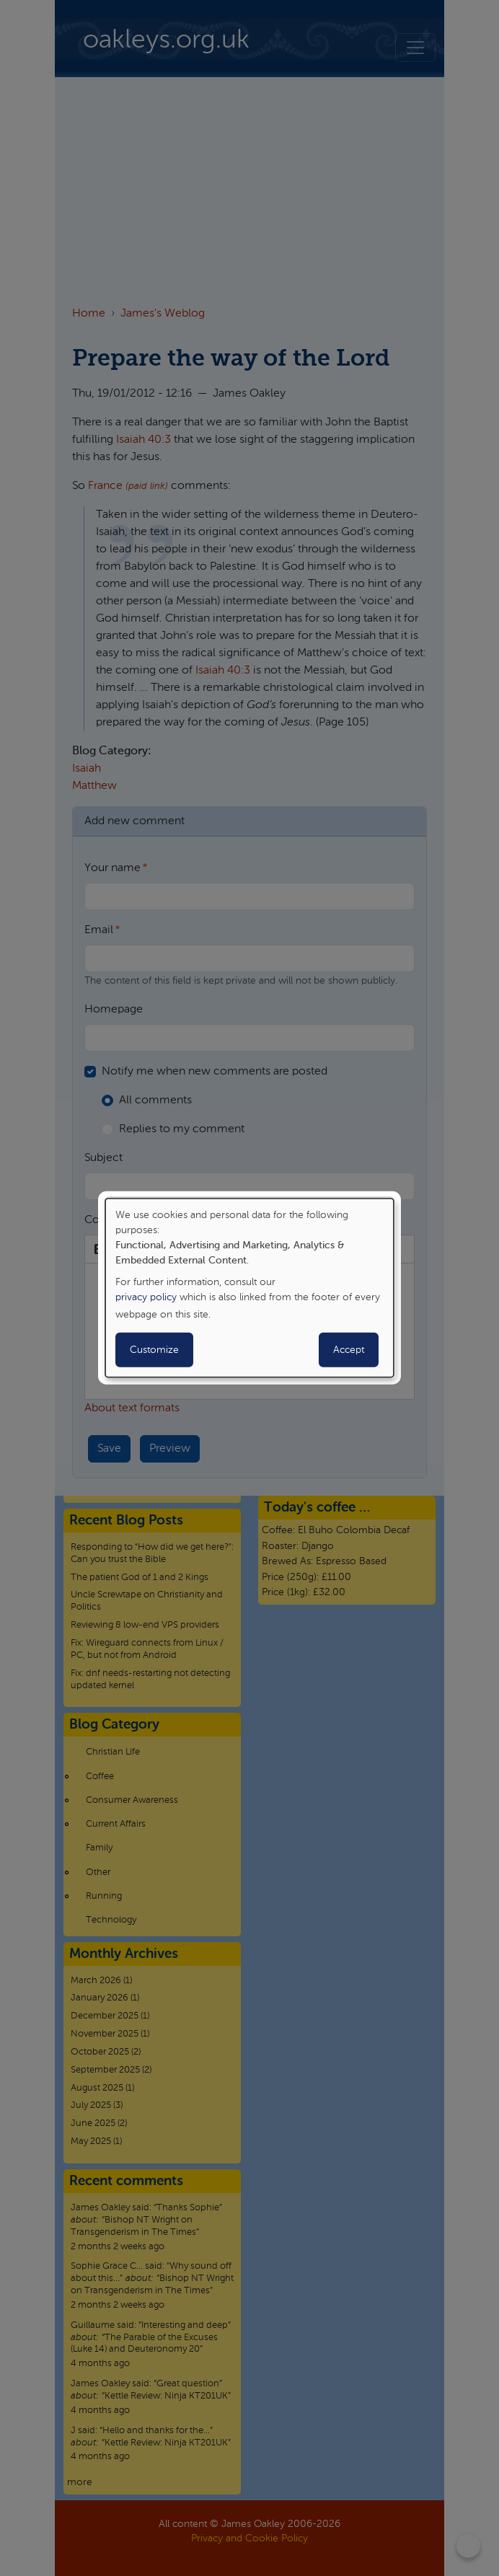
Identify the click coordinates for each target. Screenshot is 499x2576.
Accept (348, 1350)
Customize (154, 1350)
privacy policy (146, 1297)
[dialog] (249, 1288)
